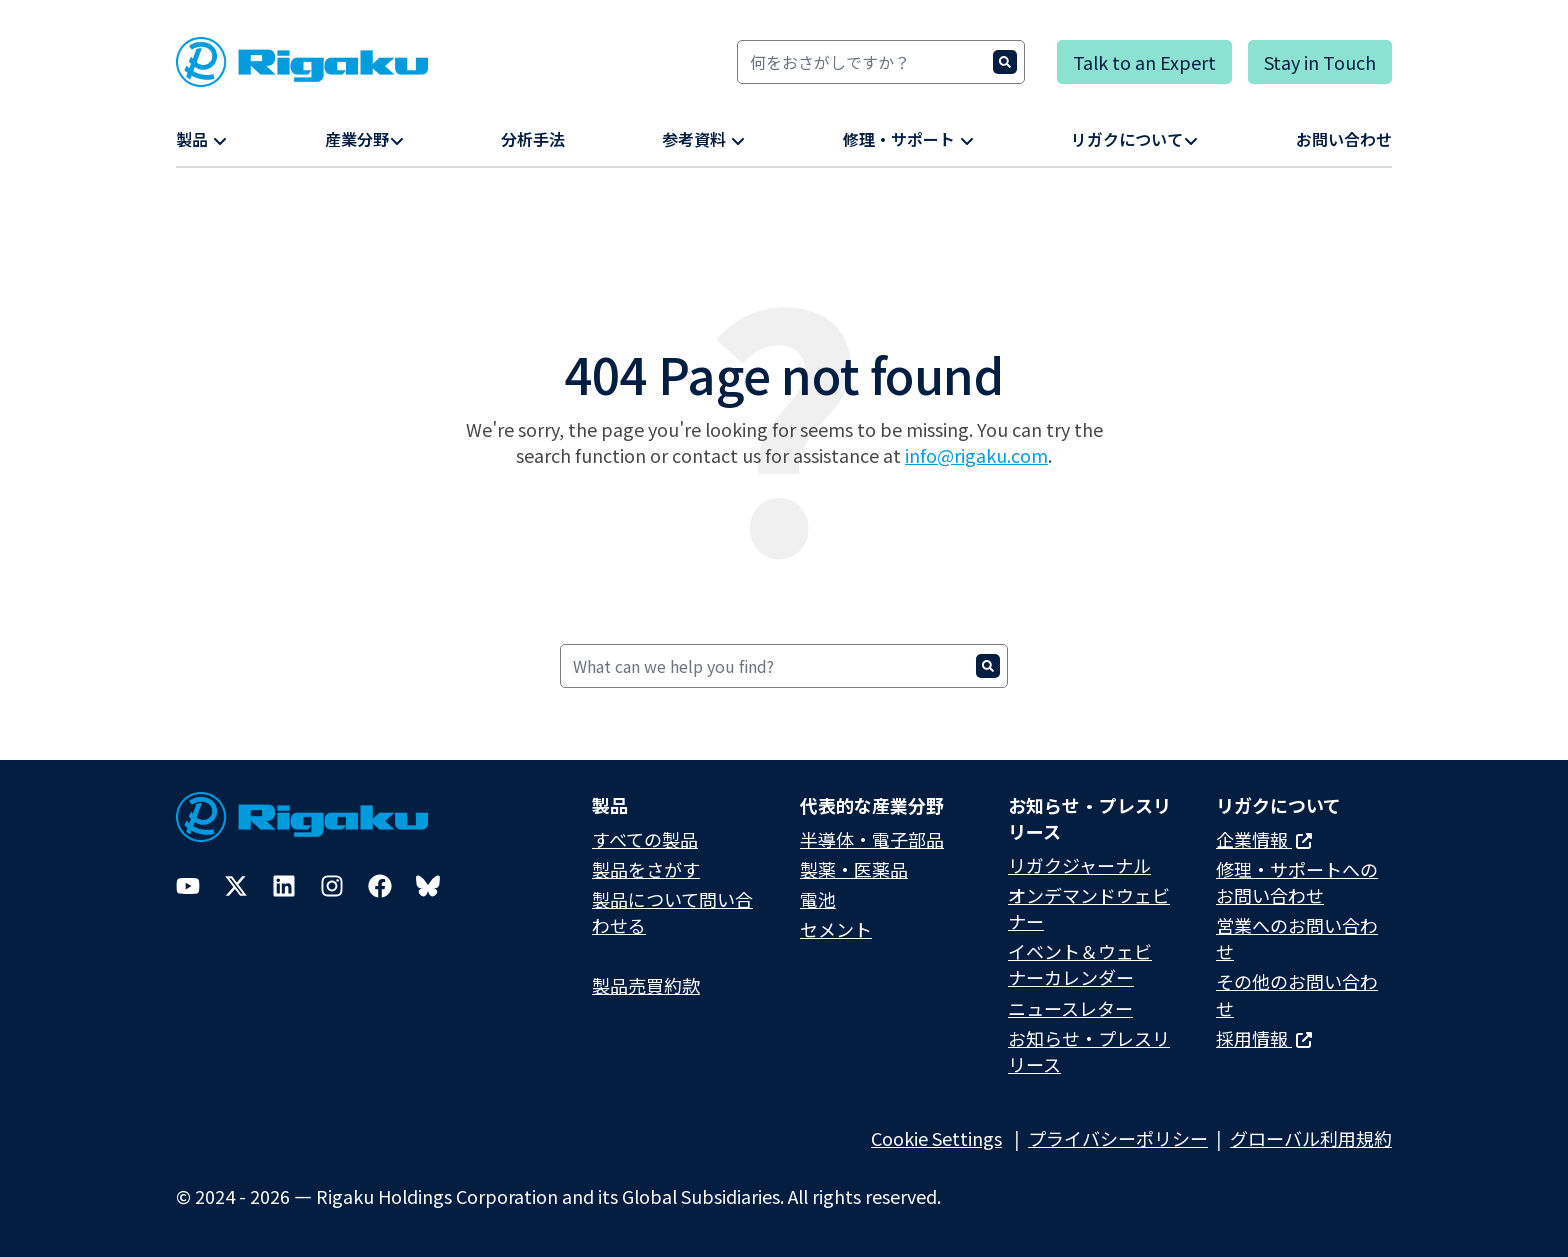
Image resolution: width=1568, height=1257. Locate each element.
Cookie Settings (936, 1138)
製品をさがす (646, 869)
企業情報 (1264, 839)
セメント (836, 929)
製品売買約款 (646, 985)
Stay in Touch (1320, 62)
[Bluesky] (428, 886)
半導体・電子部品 (872, 839)
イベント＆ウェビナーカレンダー (1080, 964)
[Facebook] (380, 886)
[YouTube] (188, 886)
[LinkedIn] (284, 886)
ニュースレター (1070, 1008)
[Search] (881, 62)
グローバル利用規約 (1311, 1138)
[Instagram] (332, 886)
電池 (818, 899)
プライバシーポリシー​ (1118, 1138)
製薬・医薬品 (854, 869)
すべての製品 (645, 839)
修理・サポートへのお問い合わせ (1297, 882)
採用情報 (1264, 1038)
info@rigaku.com (976, 455)
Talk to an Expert (1144, 62)
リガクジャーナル (1079, 865)
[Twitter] (236, 886)
